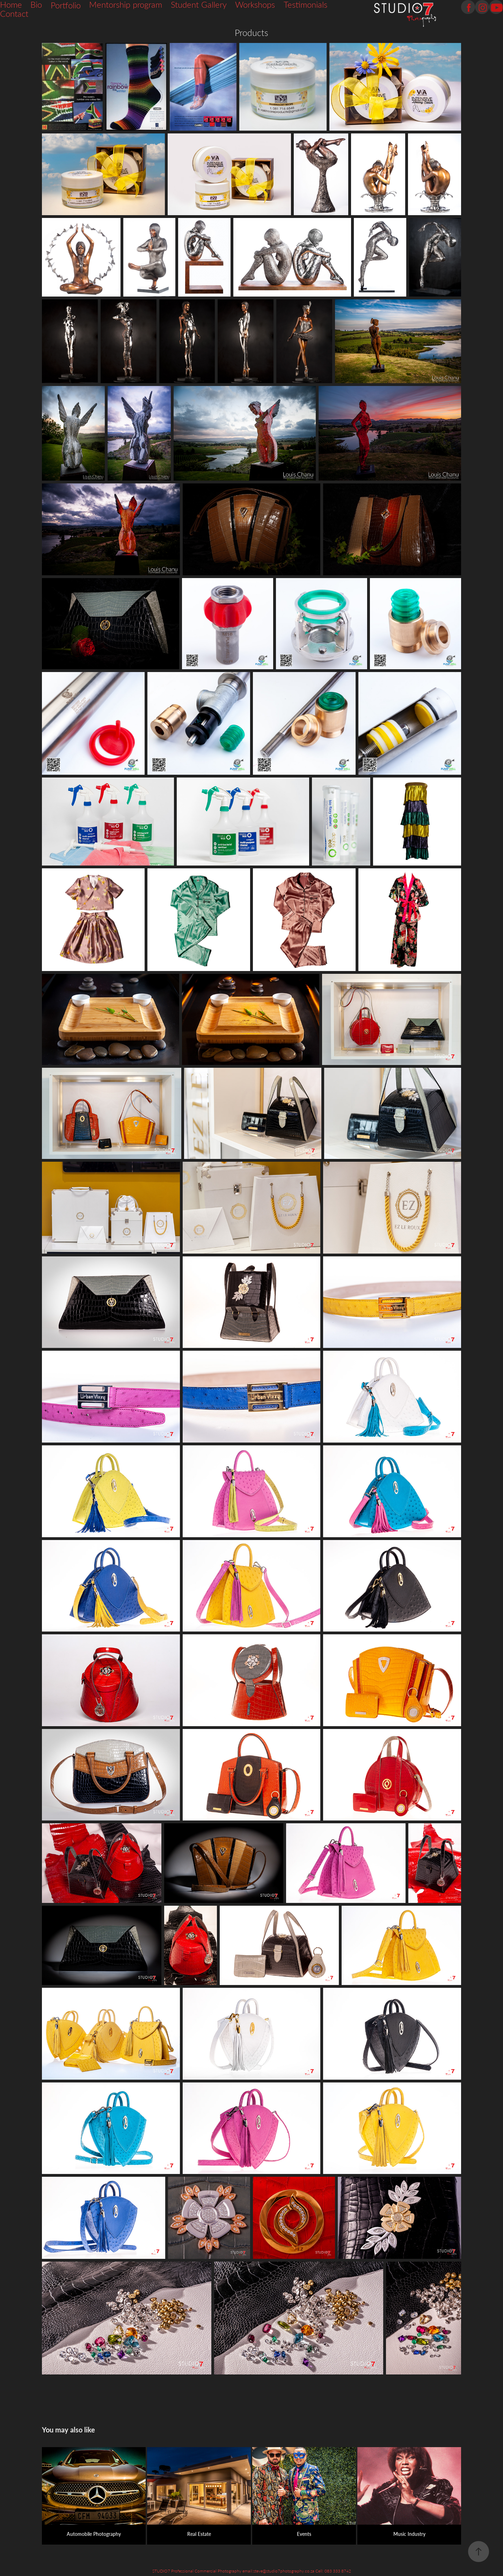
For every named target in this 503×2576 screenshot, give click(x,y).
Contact (14, 13)
